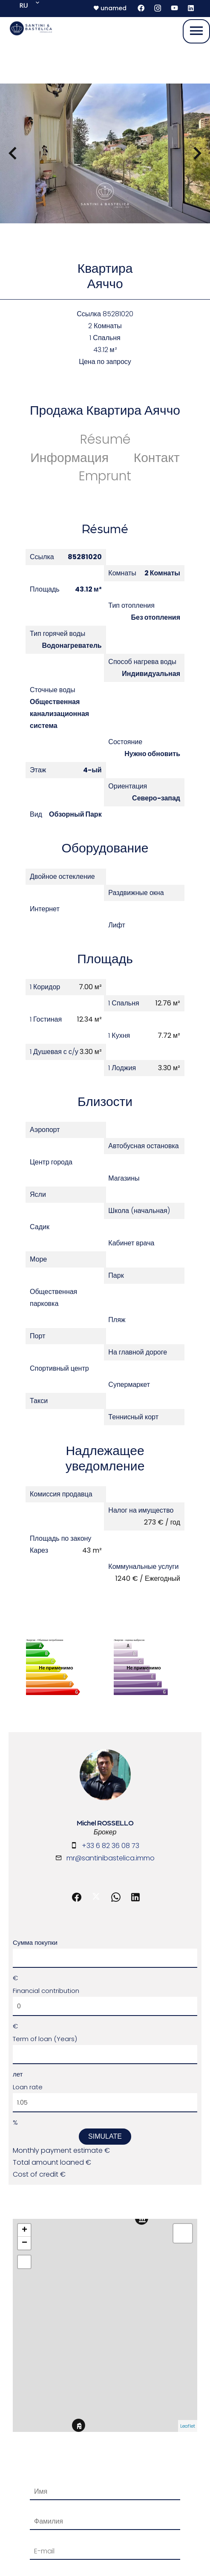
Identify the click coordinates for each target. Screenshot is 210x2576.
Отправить (59, 2335)
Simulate (105, 1760)
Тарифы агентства (156, 2523)
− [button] (24, 1867)
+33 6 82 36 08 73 (110, 1470)
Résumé (105, 439)
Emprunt (105, 476)
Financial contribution (46, 1614)
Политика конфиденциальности (146, 2557)
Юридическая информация (76, 2523)
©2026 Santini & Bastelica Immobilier (105, 2510)
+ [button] (24, 1854)
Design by (166, 2535)
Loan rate (28, 1711)
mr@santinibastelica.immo (110, 1482)
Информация (69, 457)
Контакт (157, 457)
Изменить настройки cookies (73, 2536)
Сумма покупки (35, 1566)
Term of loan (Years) (45, 1662)
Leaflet (187, 2050)
